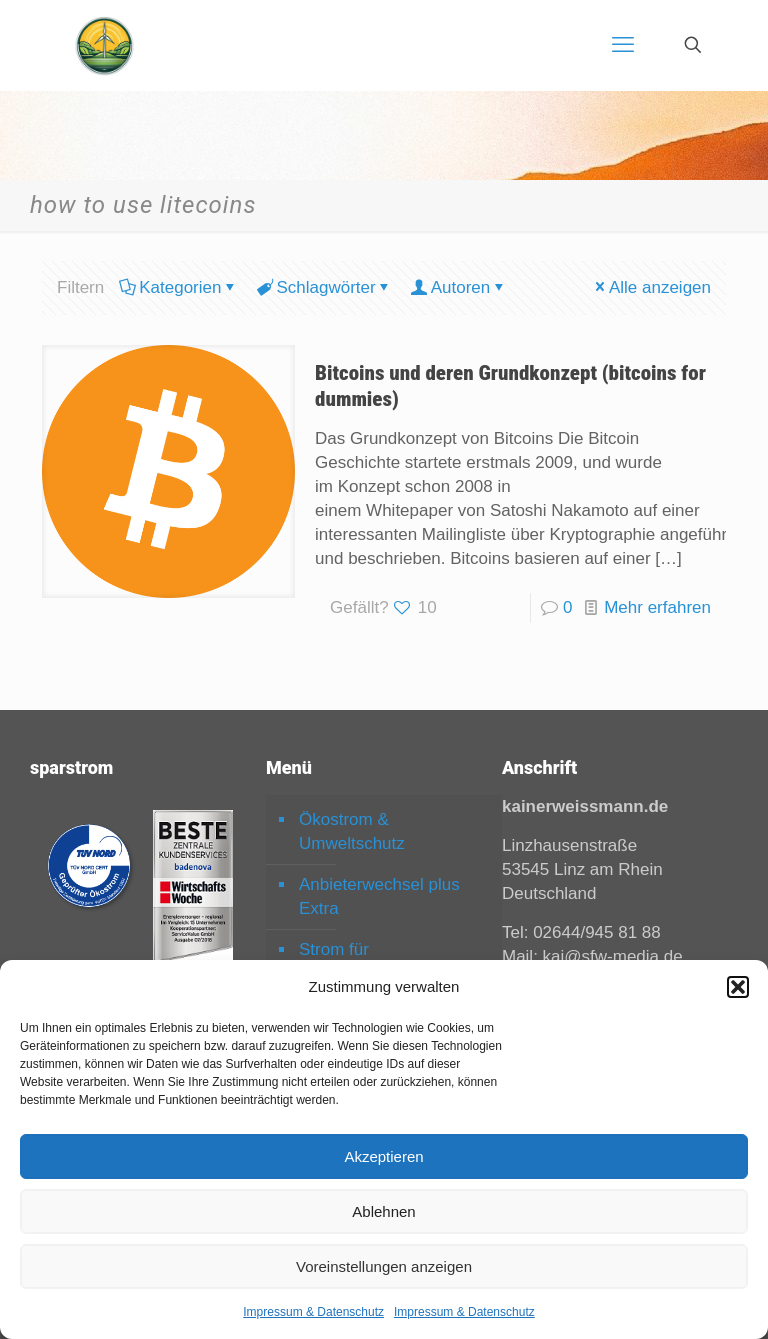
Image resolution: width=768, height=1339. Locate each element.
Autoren (459, 287)
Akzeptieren (383, 1156)
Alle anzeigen (651, 287)
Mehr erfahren (657, 607)
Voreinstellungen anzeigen (384, 1266)
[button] (738, 987)
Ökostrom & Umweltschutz (352, 831)
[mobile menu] (623, 45)
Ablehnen (383, 1211)
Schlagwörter (324, 287)
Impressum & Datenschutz (313, 1312)
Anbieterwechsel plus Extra (379, 896)
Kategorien (178, 287)
